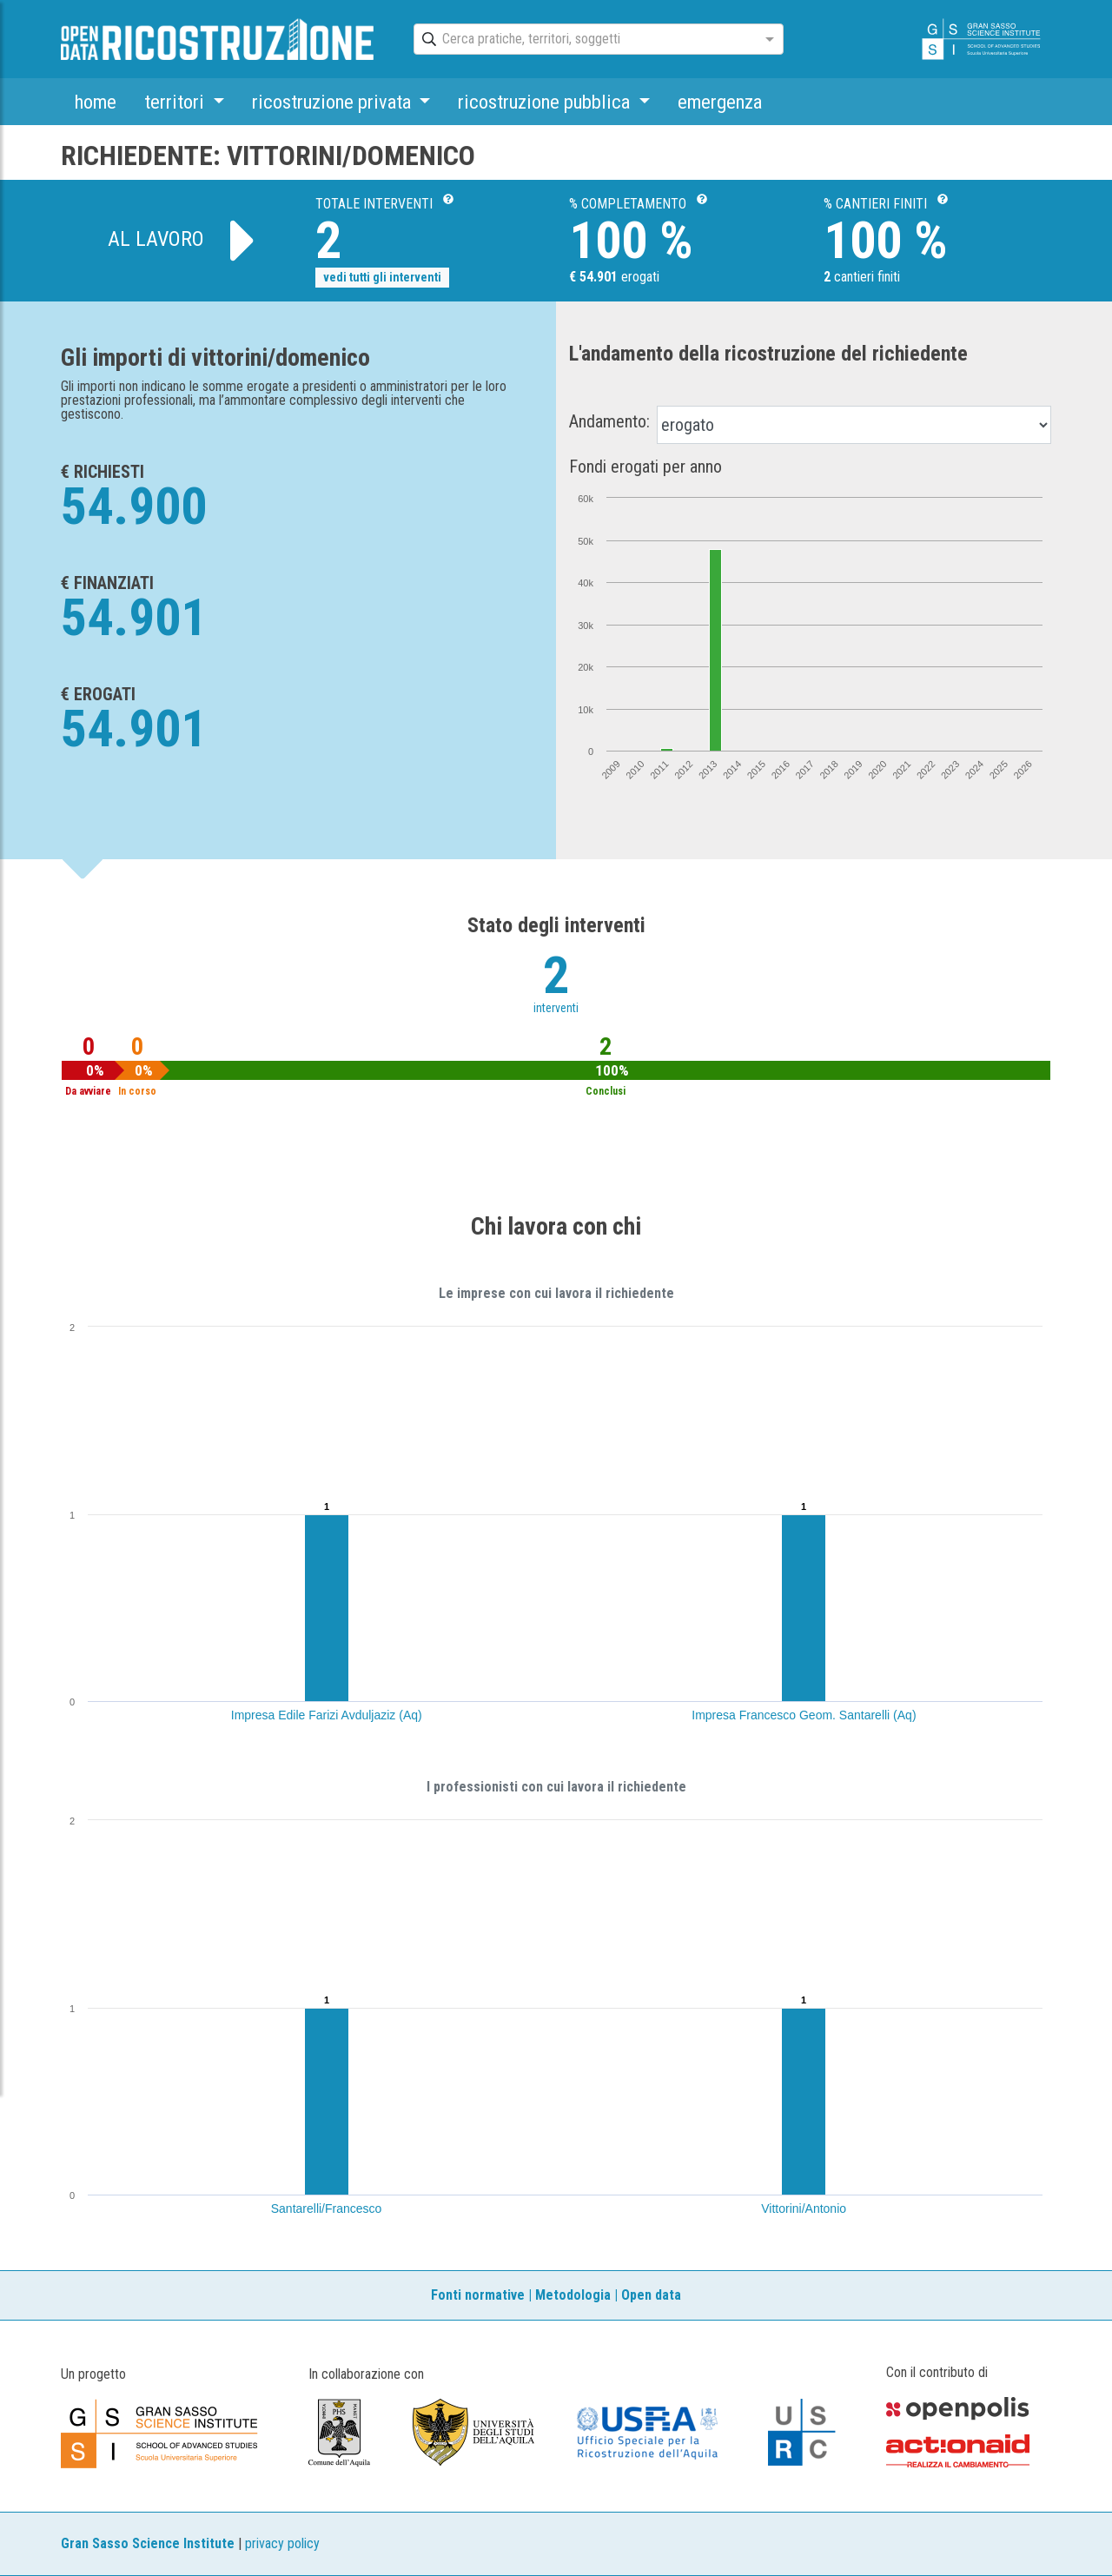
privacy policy (282, 2543)
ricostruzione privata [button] (333, 101)
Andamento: (609, 421)
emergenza (720, 101)
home (95, 101)
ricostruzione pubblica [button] (546, 101)
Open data (651, 2295)
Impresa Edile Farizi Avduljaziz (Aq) (326, 1715)
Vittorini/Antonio (803, 2208)
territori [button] (176, 101)
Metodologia (573, 2295)
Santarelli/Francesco (326, 2208)
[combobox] (583, 40)
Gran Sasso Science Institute (148, 2543)
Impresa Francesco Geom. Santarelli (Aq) (804, 1715)
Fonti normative (478, 2295)
